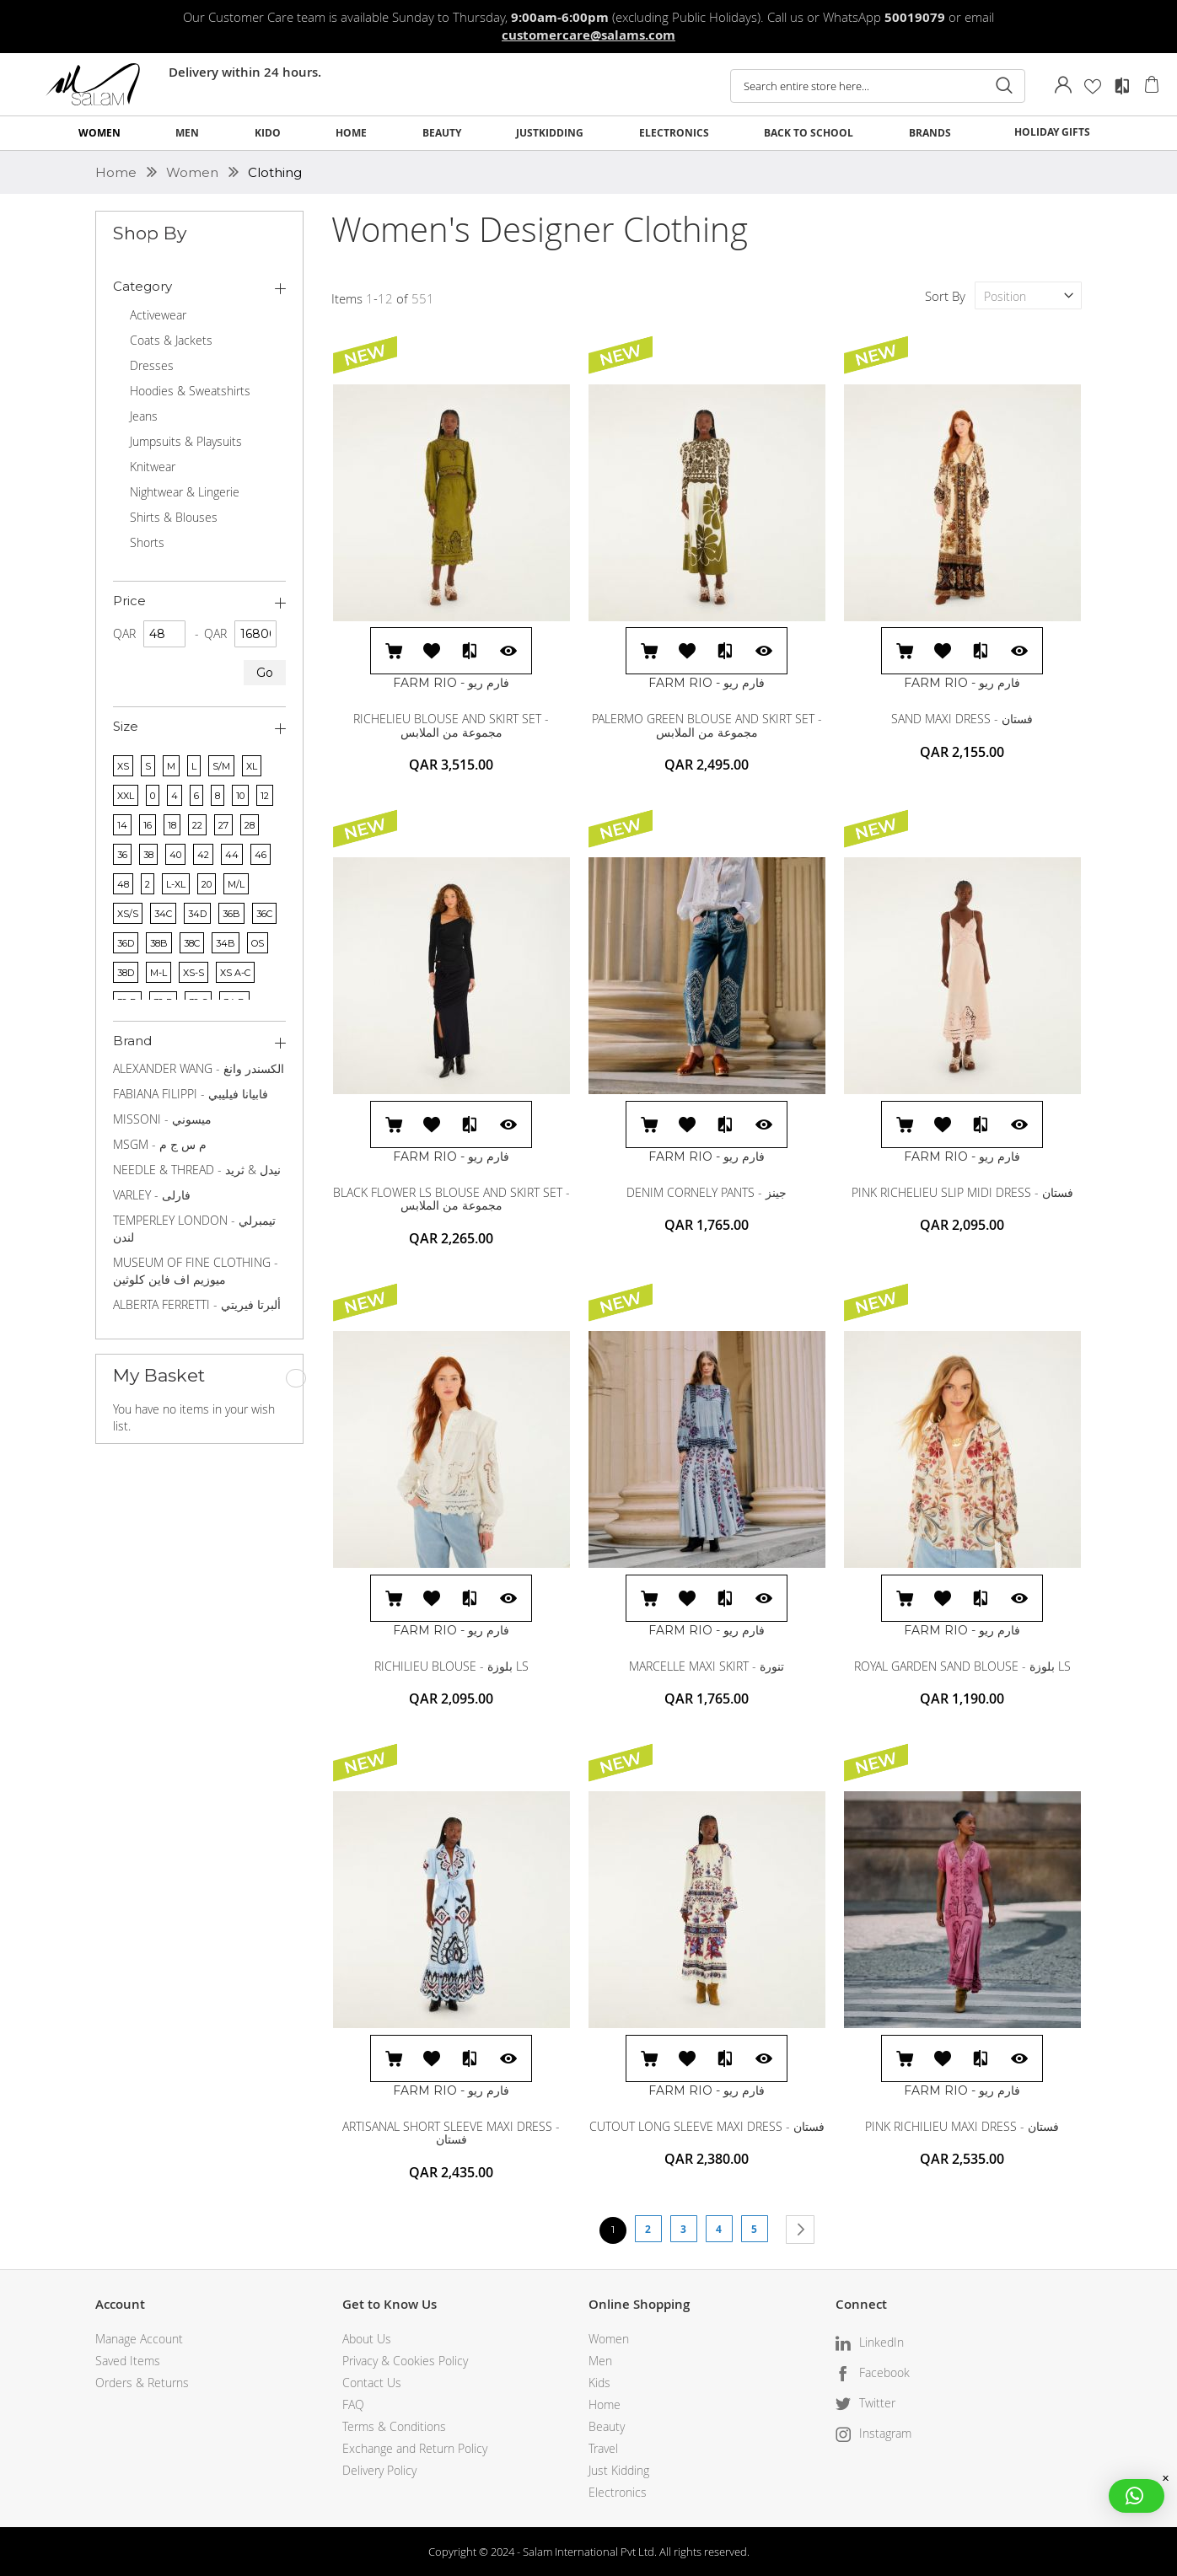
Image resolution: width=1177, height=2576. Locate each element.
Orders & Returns (142, 2383)
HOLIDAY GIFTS (1052, 132)
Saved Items (127, 2361)
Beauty (606, 2426)
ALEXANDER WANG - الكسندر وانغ (198, 1068)
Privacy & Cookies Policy (405, 2361)
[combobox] (877, 86)
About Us (366, 2339)
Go (264, 672)
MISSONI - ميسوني (162, 1119)
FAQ (353, 2404)
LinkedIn (881, 2342)
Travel (603, 2448)
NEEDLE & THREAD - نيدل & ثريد (197, 1170)
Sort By (945, 295)
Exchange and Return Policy (414, 2448)
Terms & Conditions (394, 2426)
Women (194, 172)
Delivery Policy (379, 2470)
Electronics (617, 2492)
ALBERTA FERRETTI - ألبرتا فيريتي (197, 1304)
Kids (599, 2383)
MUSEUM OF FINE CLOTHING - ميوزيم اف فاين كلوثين (195, 1270)
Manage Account (139, 2339)
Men (600, 2361)
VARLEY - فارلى (152, 1195)
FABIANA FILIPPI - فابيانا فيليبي (190, 1094)
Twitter (877, 2403)
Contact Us (371, 2383)
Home (117, 172)
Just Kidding (618, 2470)
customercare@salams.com (588, 35)
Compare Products (1122, 86)
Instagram (885, 2433)
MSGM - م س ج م (160, 1144)
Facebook (884, 2372)
